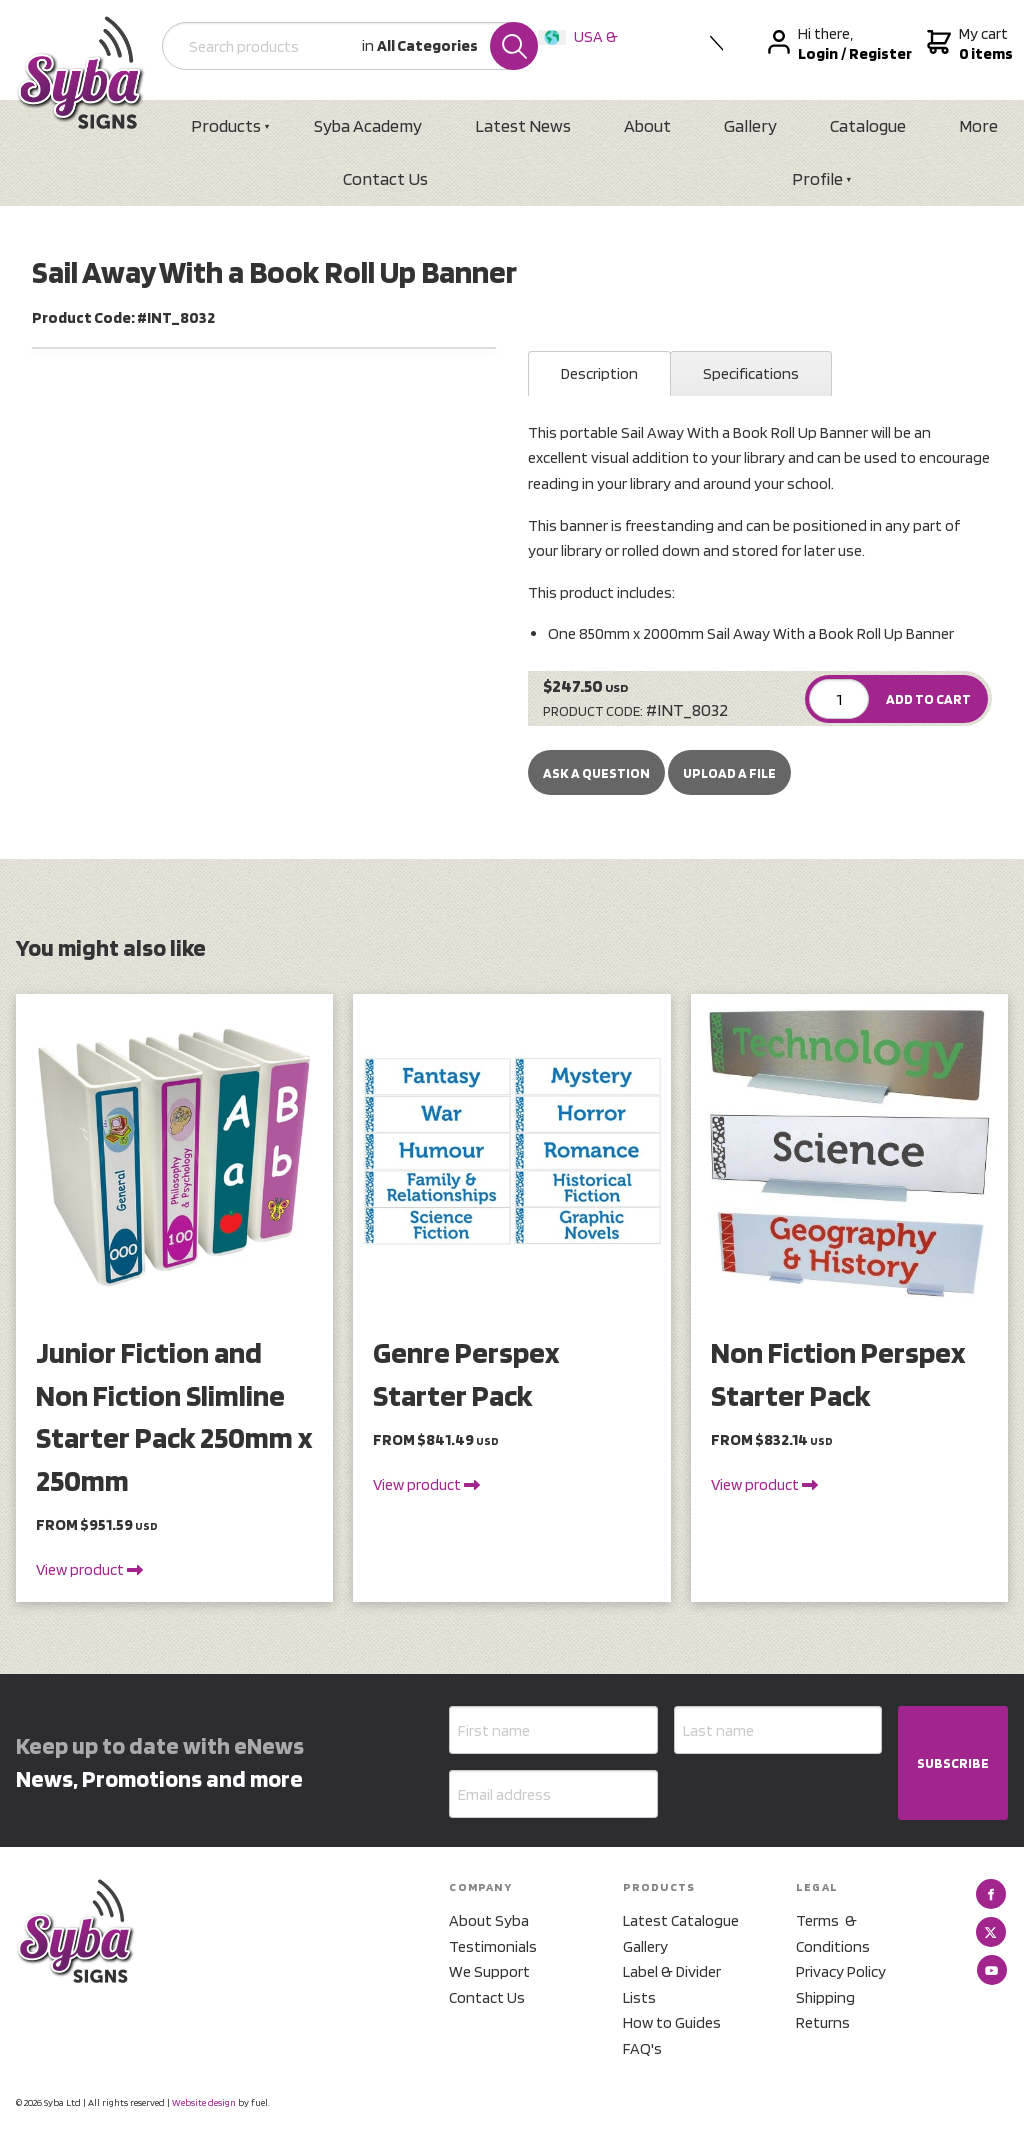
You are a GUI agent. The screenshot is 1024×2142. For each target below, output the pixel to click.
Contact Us (385, 178)
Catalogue (868, 125)
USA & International (582, 49)
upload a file (729, 773)
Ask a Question (596, 773)
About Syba (489, 1920)
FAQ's (642, 2048)
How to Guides (672, 2022)
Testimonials (493, 1946)
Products (226, 125)
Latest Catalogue (681, 1920)
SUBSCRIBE (953, 1763)
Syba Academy (368, 125)
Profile (817, 178)
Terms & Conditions (833, 1933)
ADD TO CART (928, 699)
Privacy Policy (841, 1971)
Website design (204, 2102)
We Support (489, 1971)
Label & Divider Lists (672, 1984)
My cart (967, 44)
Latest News (523, 125)
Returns (823, 2022)
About (647, 125)
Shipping (825, 1997)
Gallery (750, 125)
